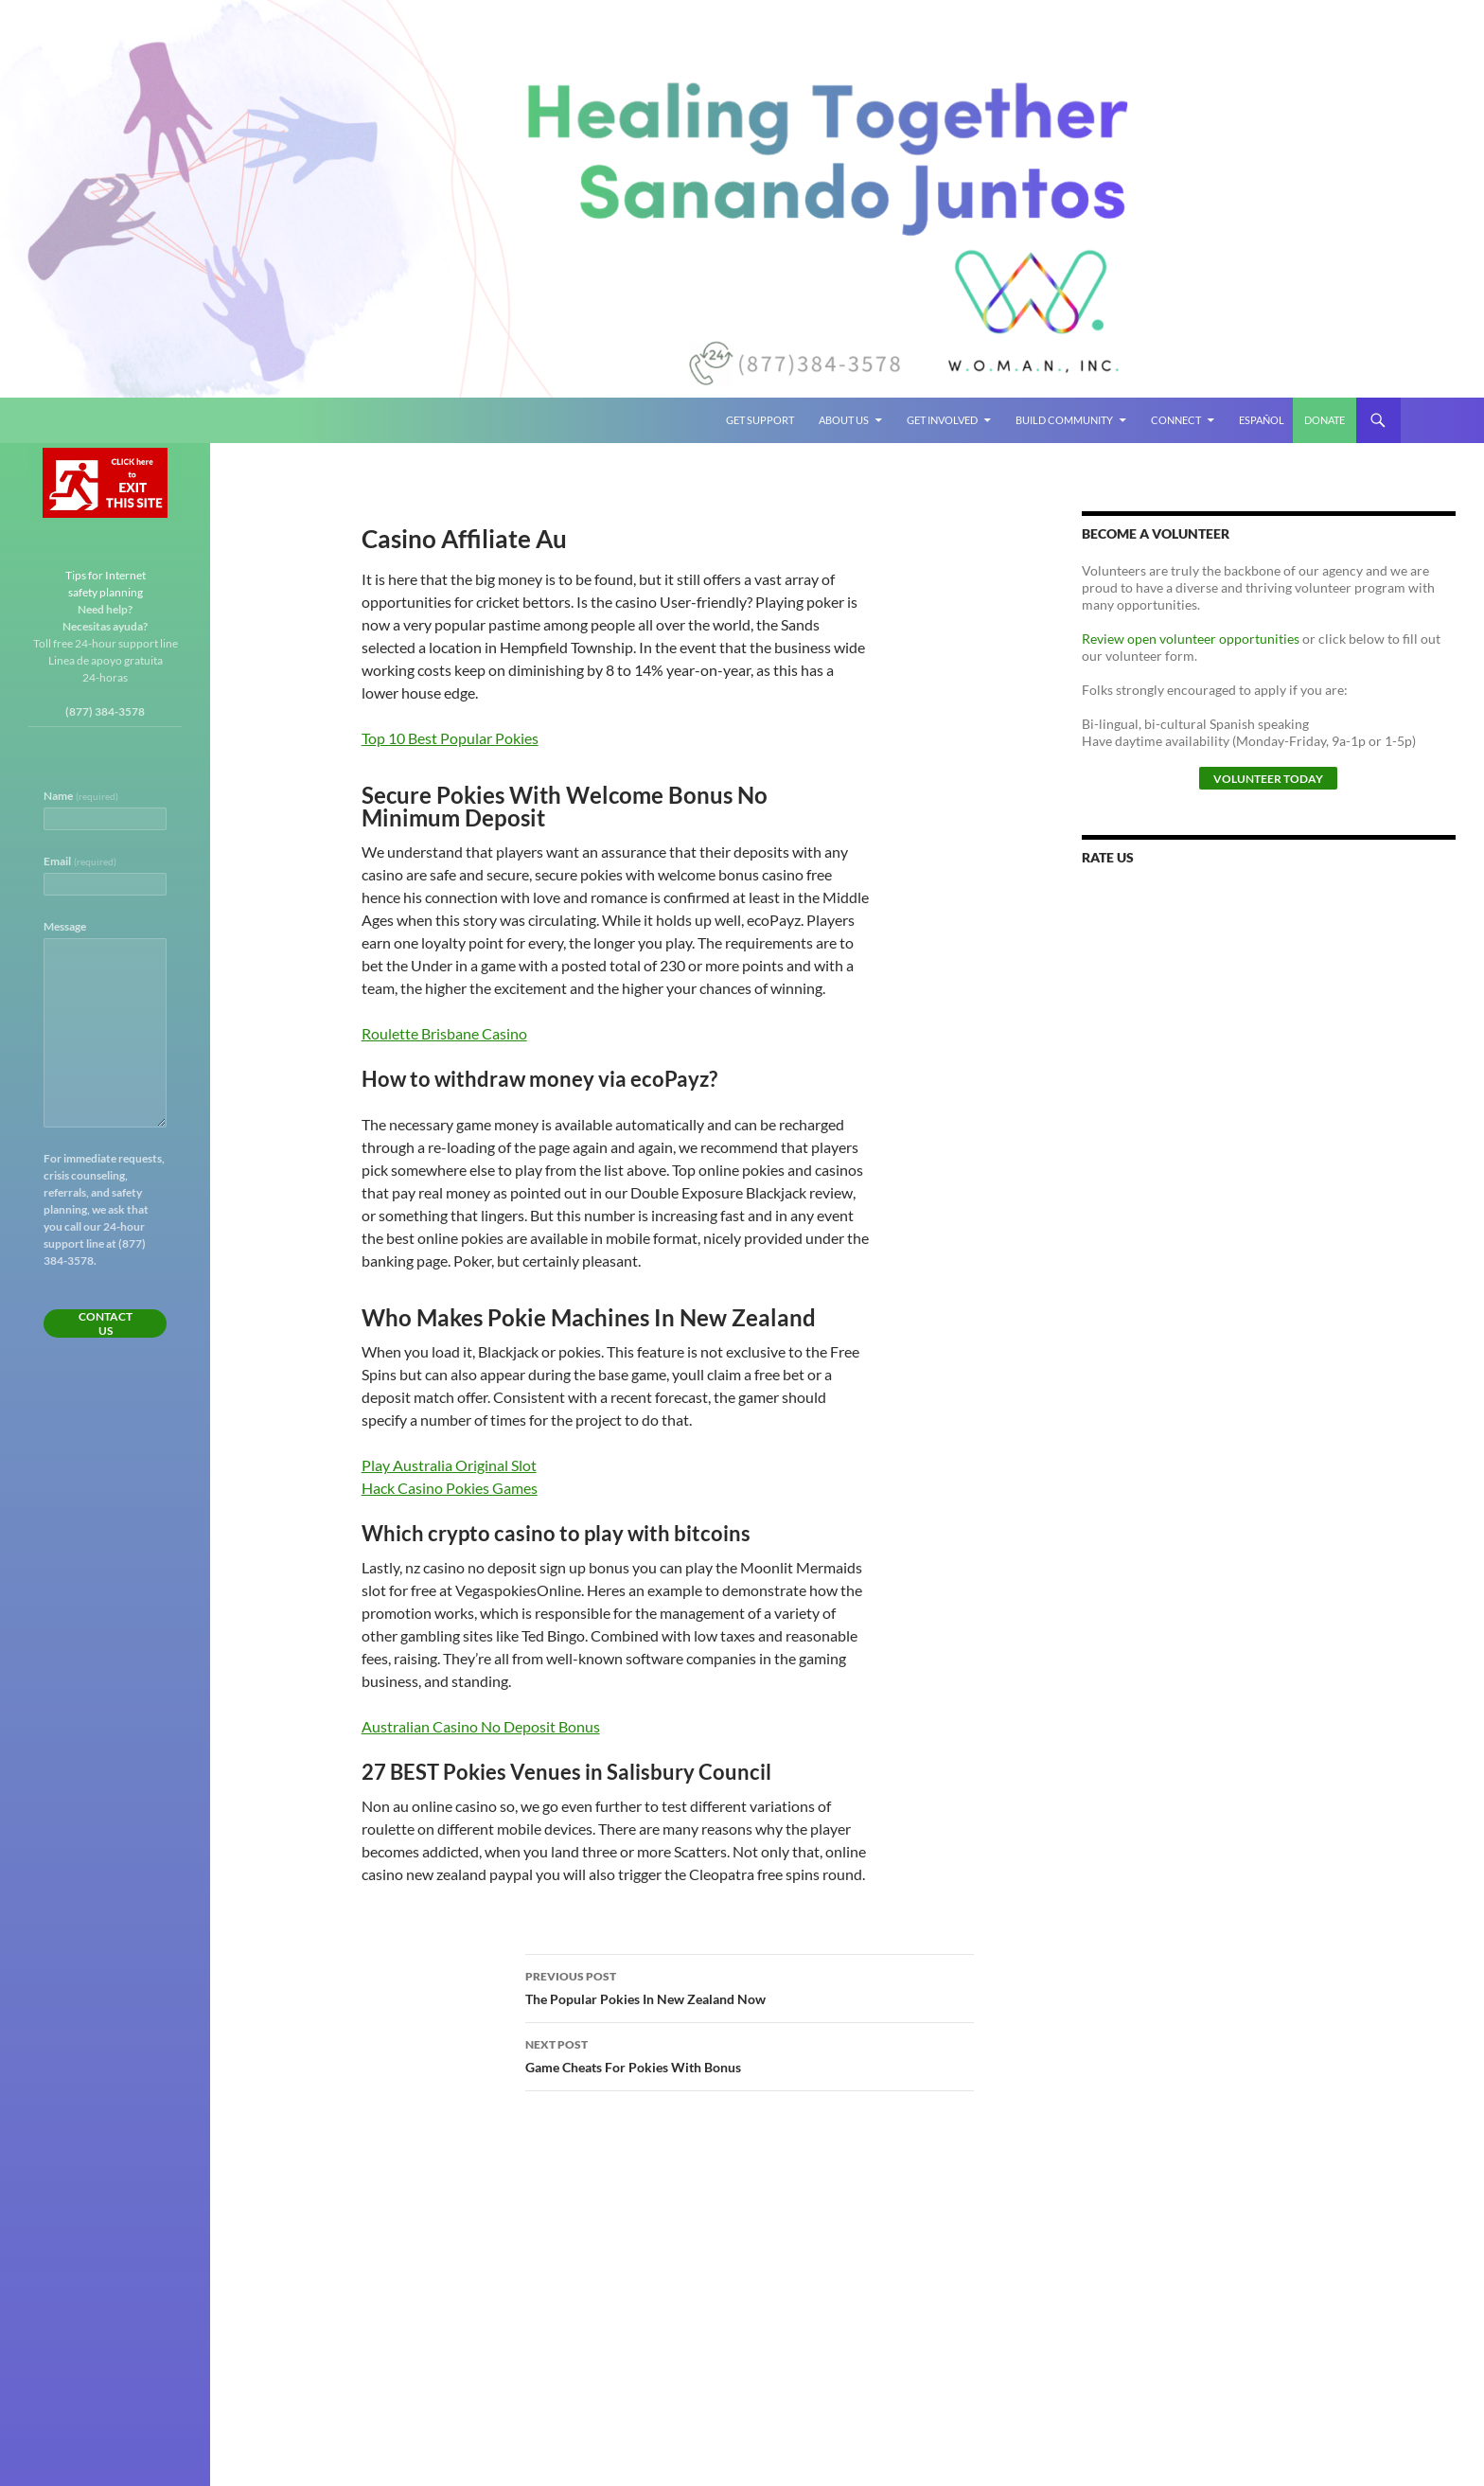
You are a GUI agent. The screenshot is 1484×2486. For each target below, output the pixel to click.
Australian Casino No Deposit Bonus (481, 1726)
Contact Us (105, 1323)
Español (1261, 420)
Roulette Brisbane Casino (444, 1033)
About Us (844, 420)
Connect (1176, 420)
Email (80, 861)
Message (65, 926)
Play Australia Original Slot (449, 1465)
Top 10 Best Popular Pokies (450, 738)
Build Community (1064, 420)
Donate (1324, 420)
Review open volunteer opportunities (1190, 638)
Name (81, 796)
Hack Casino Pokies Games (450, 1488)
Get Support (760, 420)
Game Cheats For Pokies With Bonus (749, 2054)
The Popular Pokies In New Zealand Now (749, 1986)
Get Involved (942, 420)
